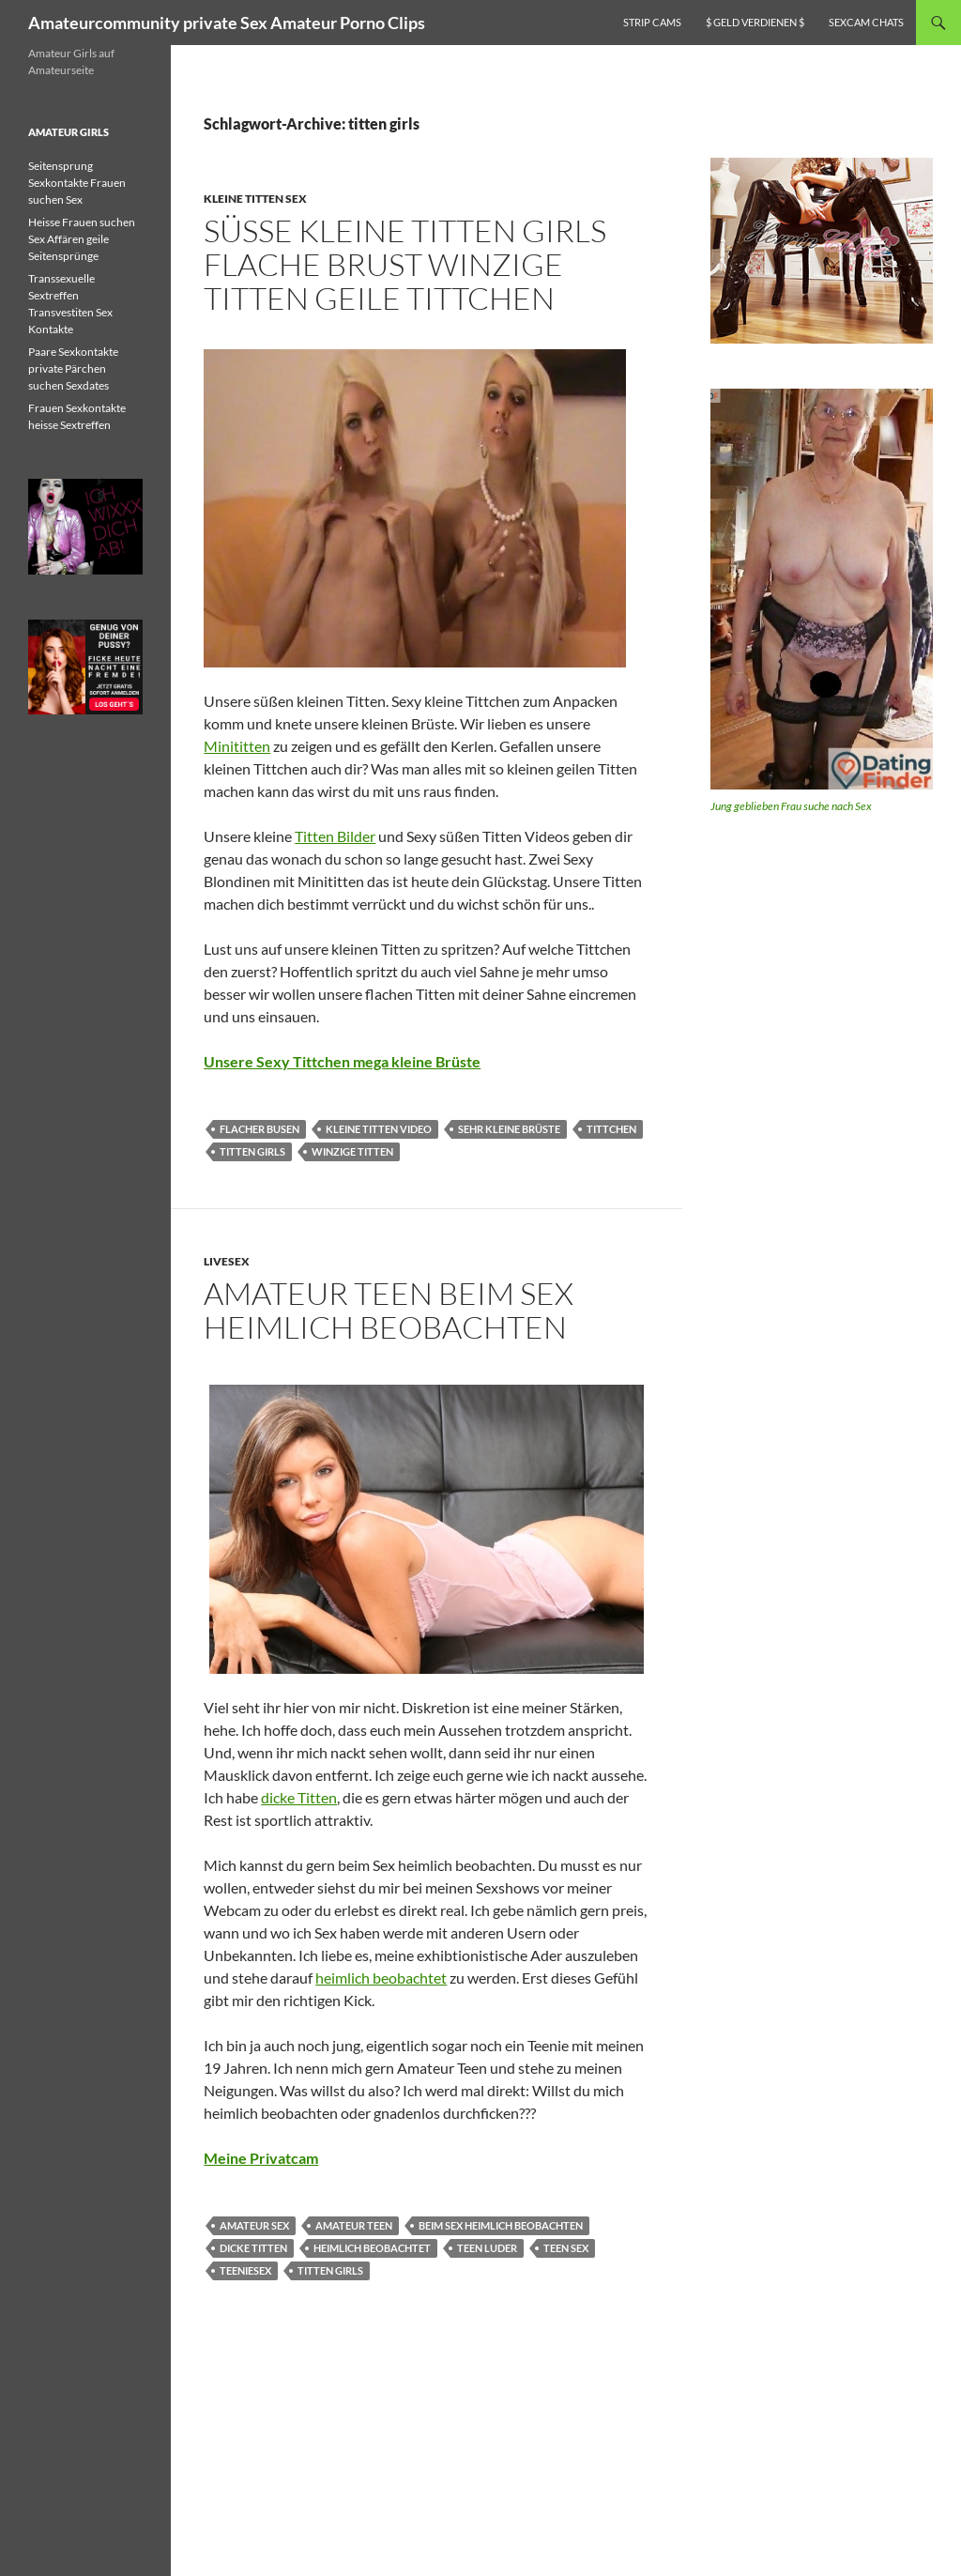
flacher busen (259, 1129)
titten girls (252, 1151)
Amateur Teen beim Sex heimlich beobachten (388, 1310)
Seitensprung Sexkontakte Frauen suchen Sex (77, 183)
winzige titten (352, 1151)
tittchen (611, 1129)
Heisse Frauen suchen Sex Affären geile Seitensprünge (81, 239)
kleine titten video (379, 1129)
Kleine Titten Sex (255, 199)
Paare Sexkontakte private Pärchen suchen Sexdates (73, 368)
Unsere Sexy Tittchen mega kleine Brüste (342, 1061)
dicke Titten (299, 1797)
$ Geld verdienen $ (755, 22)
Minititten (237, 746)
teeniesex (245, 2270)
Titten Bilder (335, 836)
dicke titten (253, 2248)
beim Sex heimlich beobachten (501, 2225)
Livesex (227, 1261)
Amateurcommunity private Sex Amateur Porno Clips (226, 22)
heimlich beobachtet (381, 1977)
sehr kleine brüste (509, 1129)
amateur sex (254, 2225)
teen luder (487, 2248)
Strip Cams (652, 22)
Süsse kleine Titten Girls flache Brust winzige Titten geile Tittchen (405, 264)
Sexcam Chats (866, 22)
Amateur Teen (353, 2225)
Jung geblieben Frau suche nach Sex (791, 806)
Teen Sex (565, 2248)
